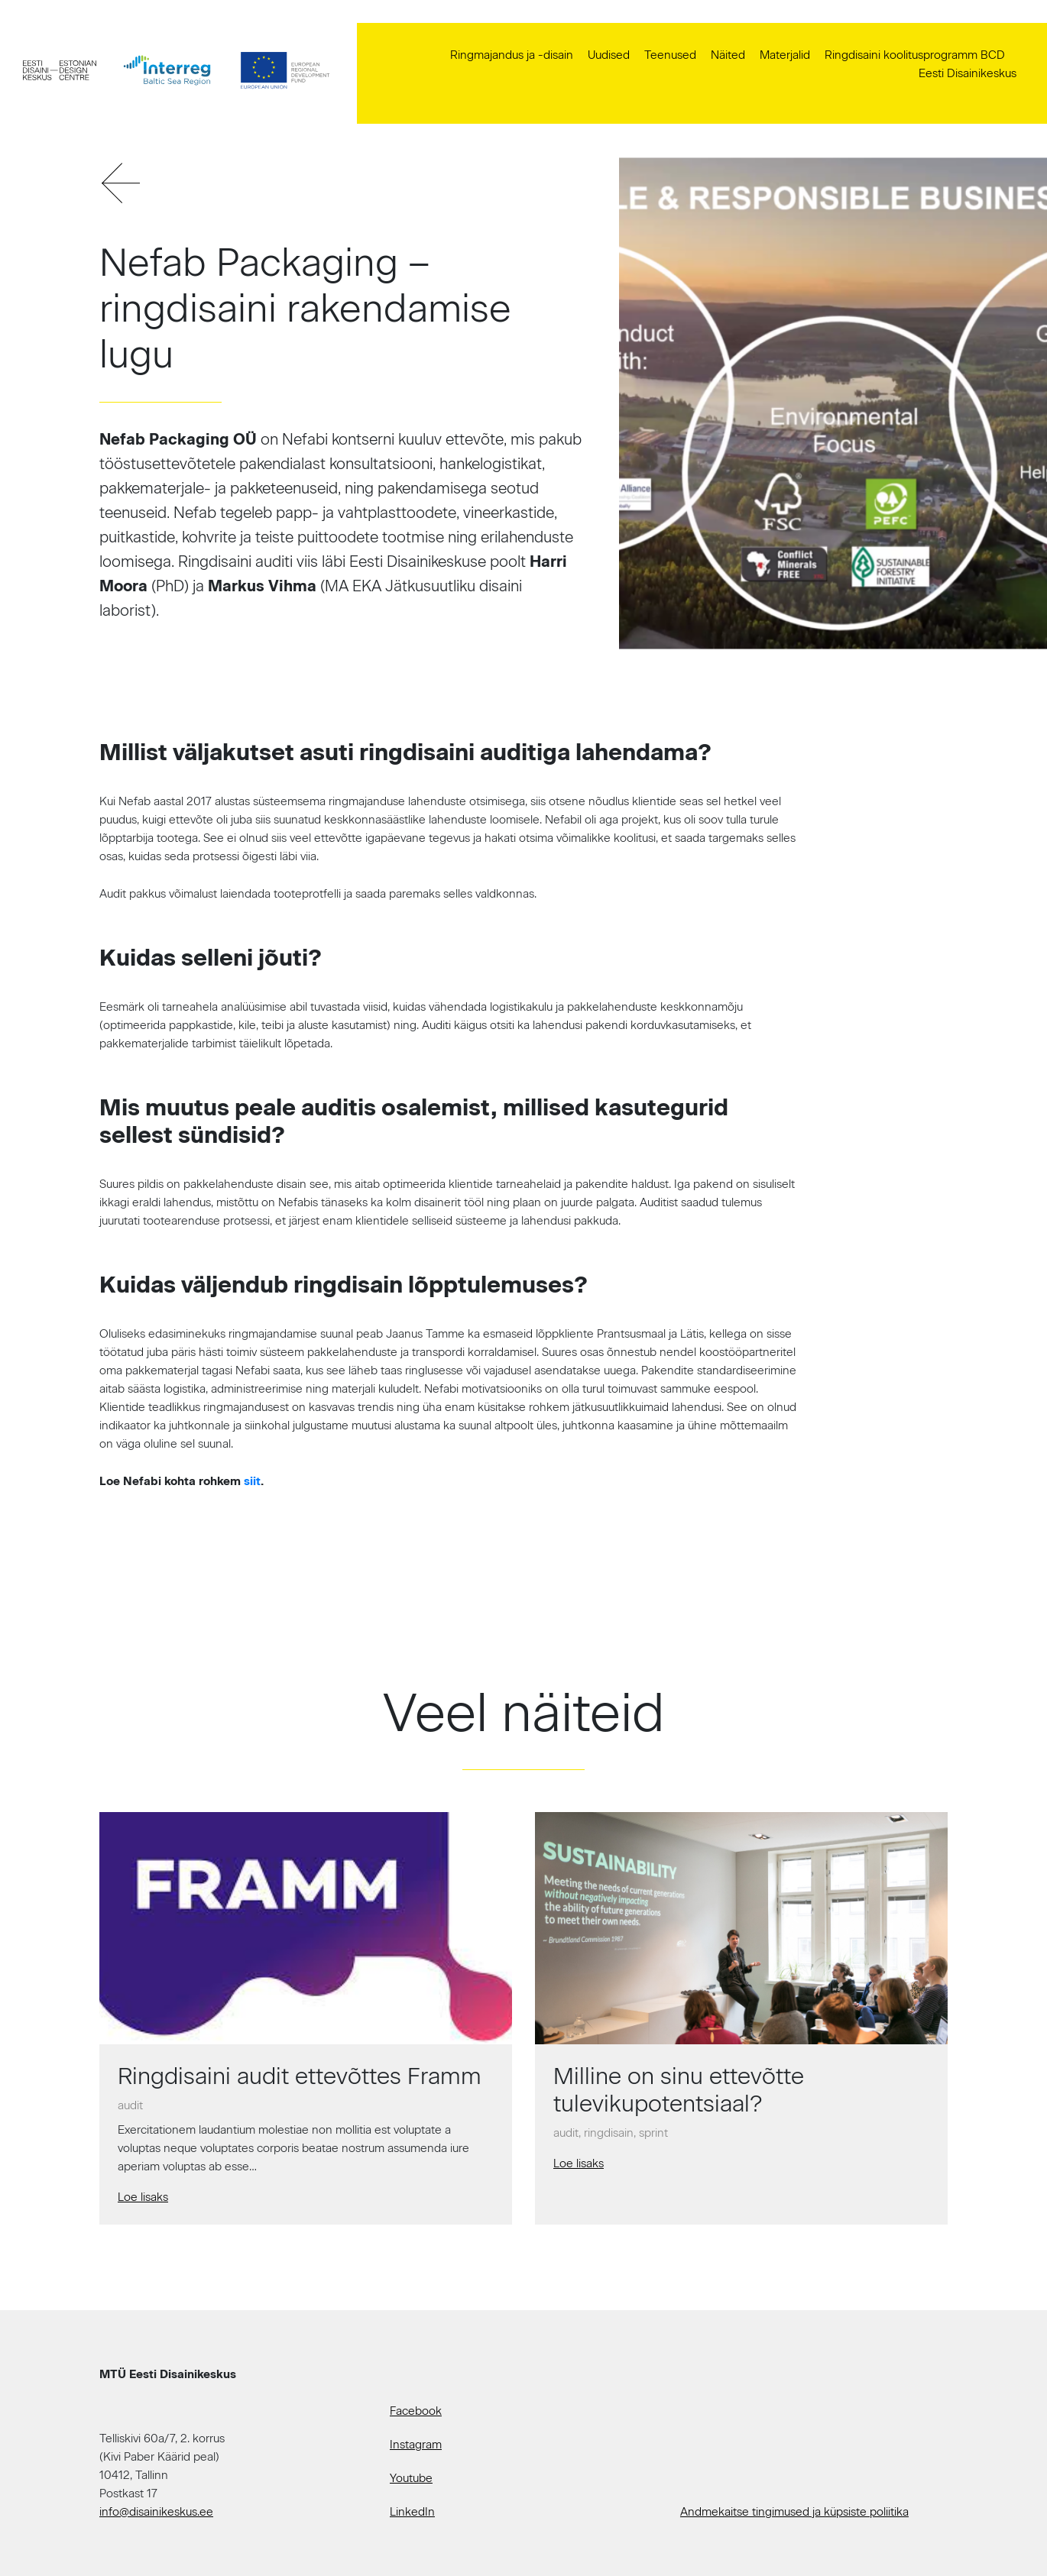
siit (252, 1481)
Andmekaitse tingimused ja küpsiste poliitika (794, 2512)
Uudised (609, 55)
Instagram (416, 2444)
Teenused (670, 55)
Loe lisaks (143, 2197)
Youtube (411, 2478)
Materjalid (785, 55)
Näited (728, 55)
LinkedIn (412, 2512)
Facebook (416, 2411)
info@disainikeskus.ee (156, 2512)
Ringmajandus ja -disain (511, 55)
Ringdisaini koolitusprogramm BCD (915, 55)
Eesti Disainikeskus (967, 73)
